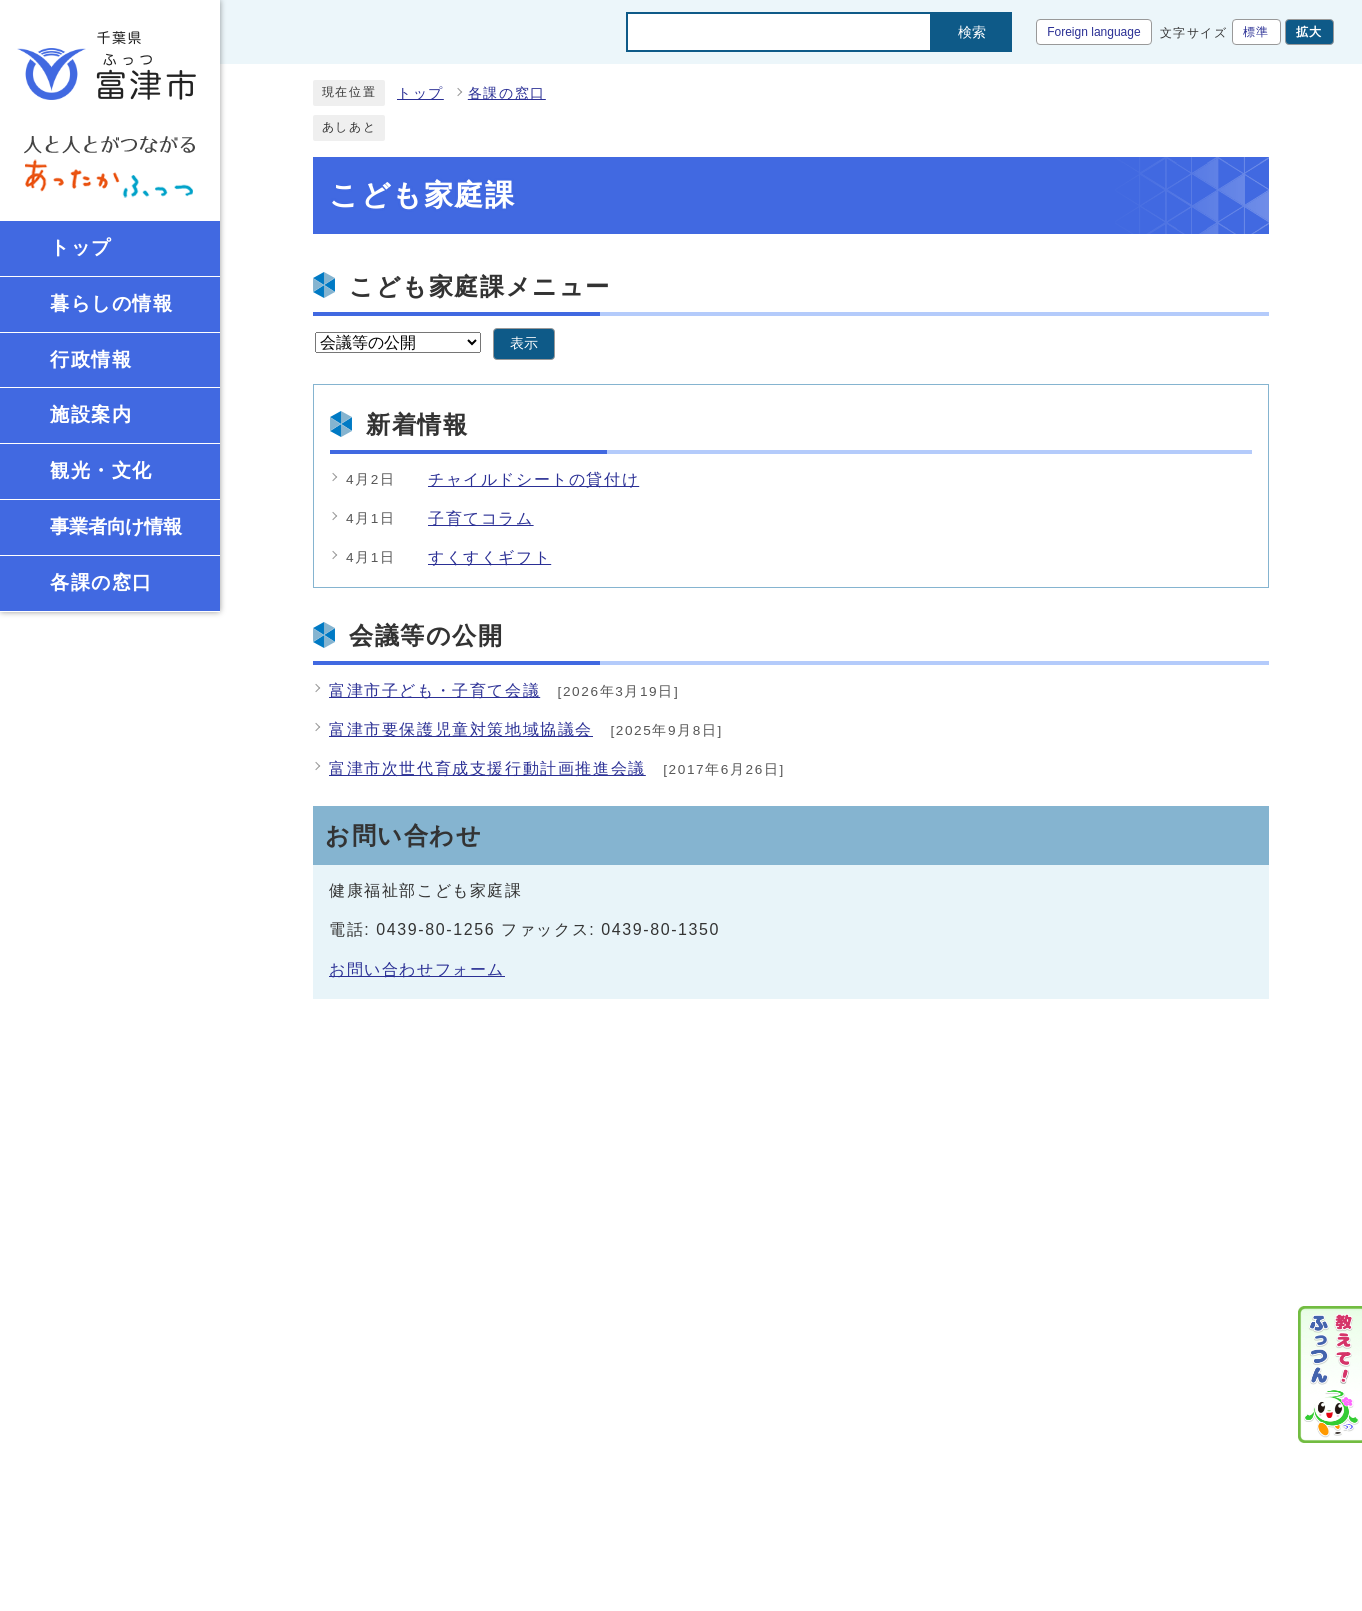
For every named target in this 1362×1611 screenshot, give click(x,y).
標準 (1256, 32)
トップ (420, 93)
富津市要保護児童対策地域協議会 (461, 729)
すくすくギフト (489, 557)
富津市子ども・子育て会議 (434, 690)
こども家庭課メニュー (480, 286)
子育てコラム (481, 518)
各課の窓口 (507, 93)
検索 (972, 32)
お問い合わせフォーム (417, 969)
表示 (524, 343)
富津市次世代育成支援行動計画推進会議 (487, 768)
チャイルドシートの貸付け (533, 479)
